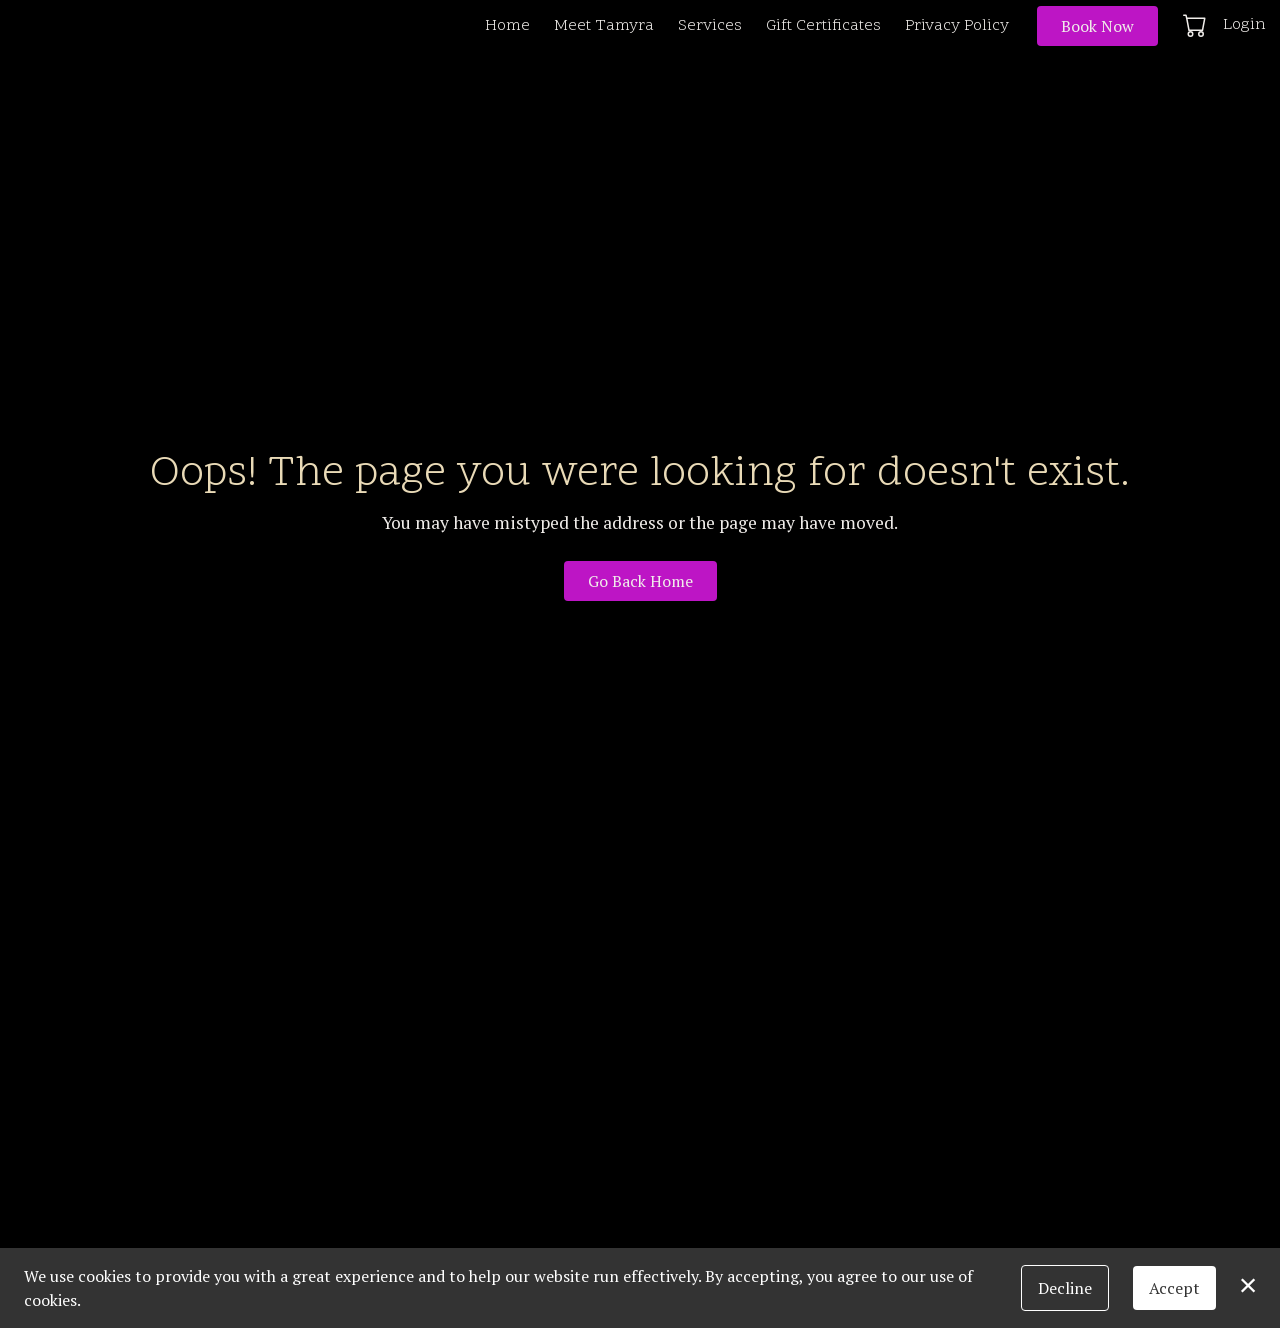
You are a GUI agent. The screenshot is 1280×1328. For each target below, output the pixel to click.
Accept (1174, 1288)
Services (710, 26)
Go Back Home (640, 581)
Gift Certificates (823, 26)
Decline (1065, 1288)
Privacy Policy (957, 26)
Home (507, 26)
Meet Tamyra (604, 26)
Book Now (1097, 26)
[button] (1196, 25)
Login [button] (1244, 25)
